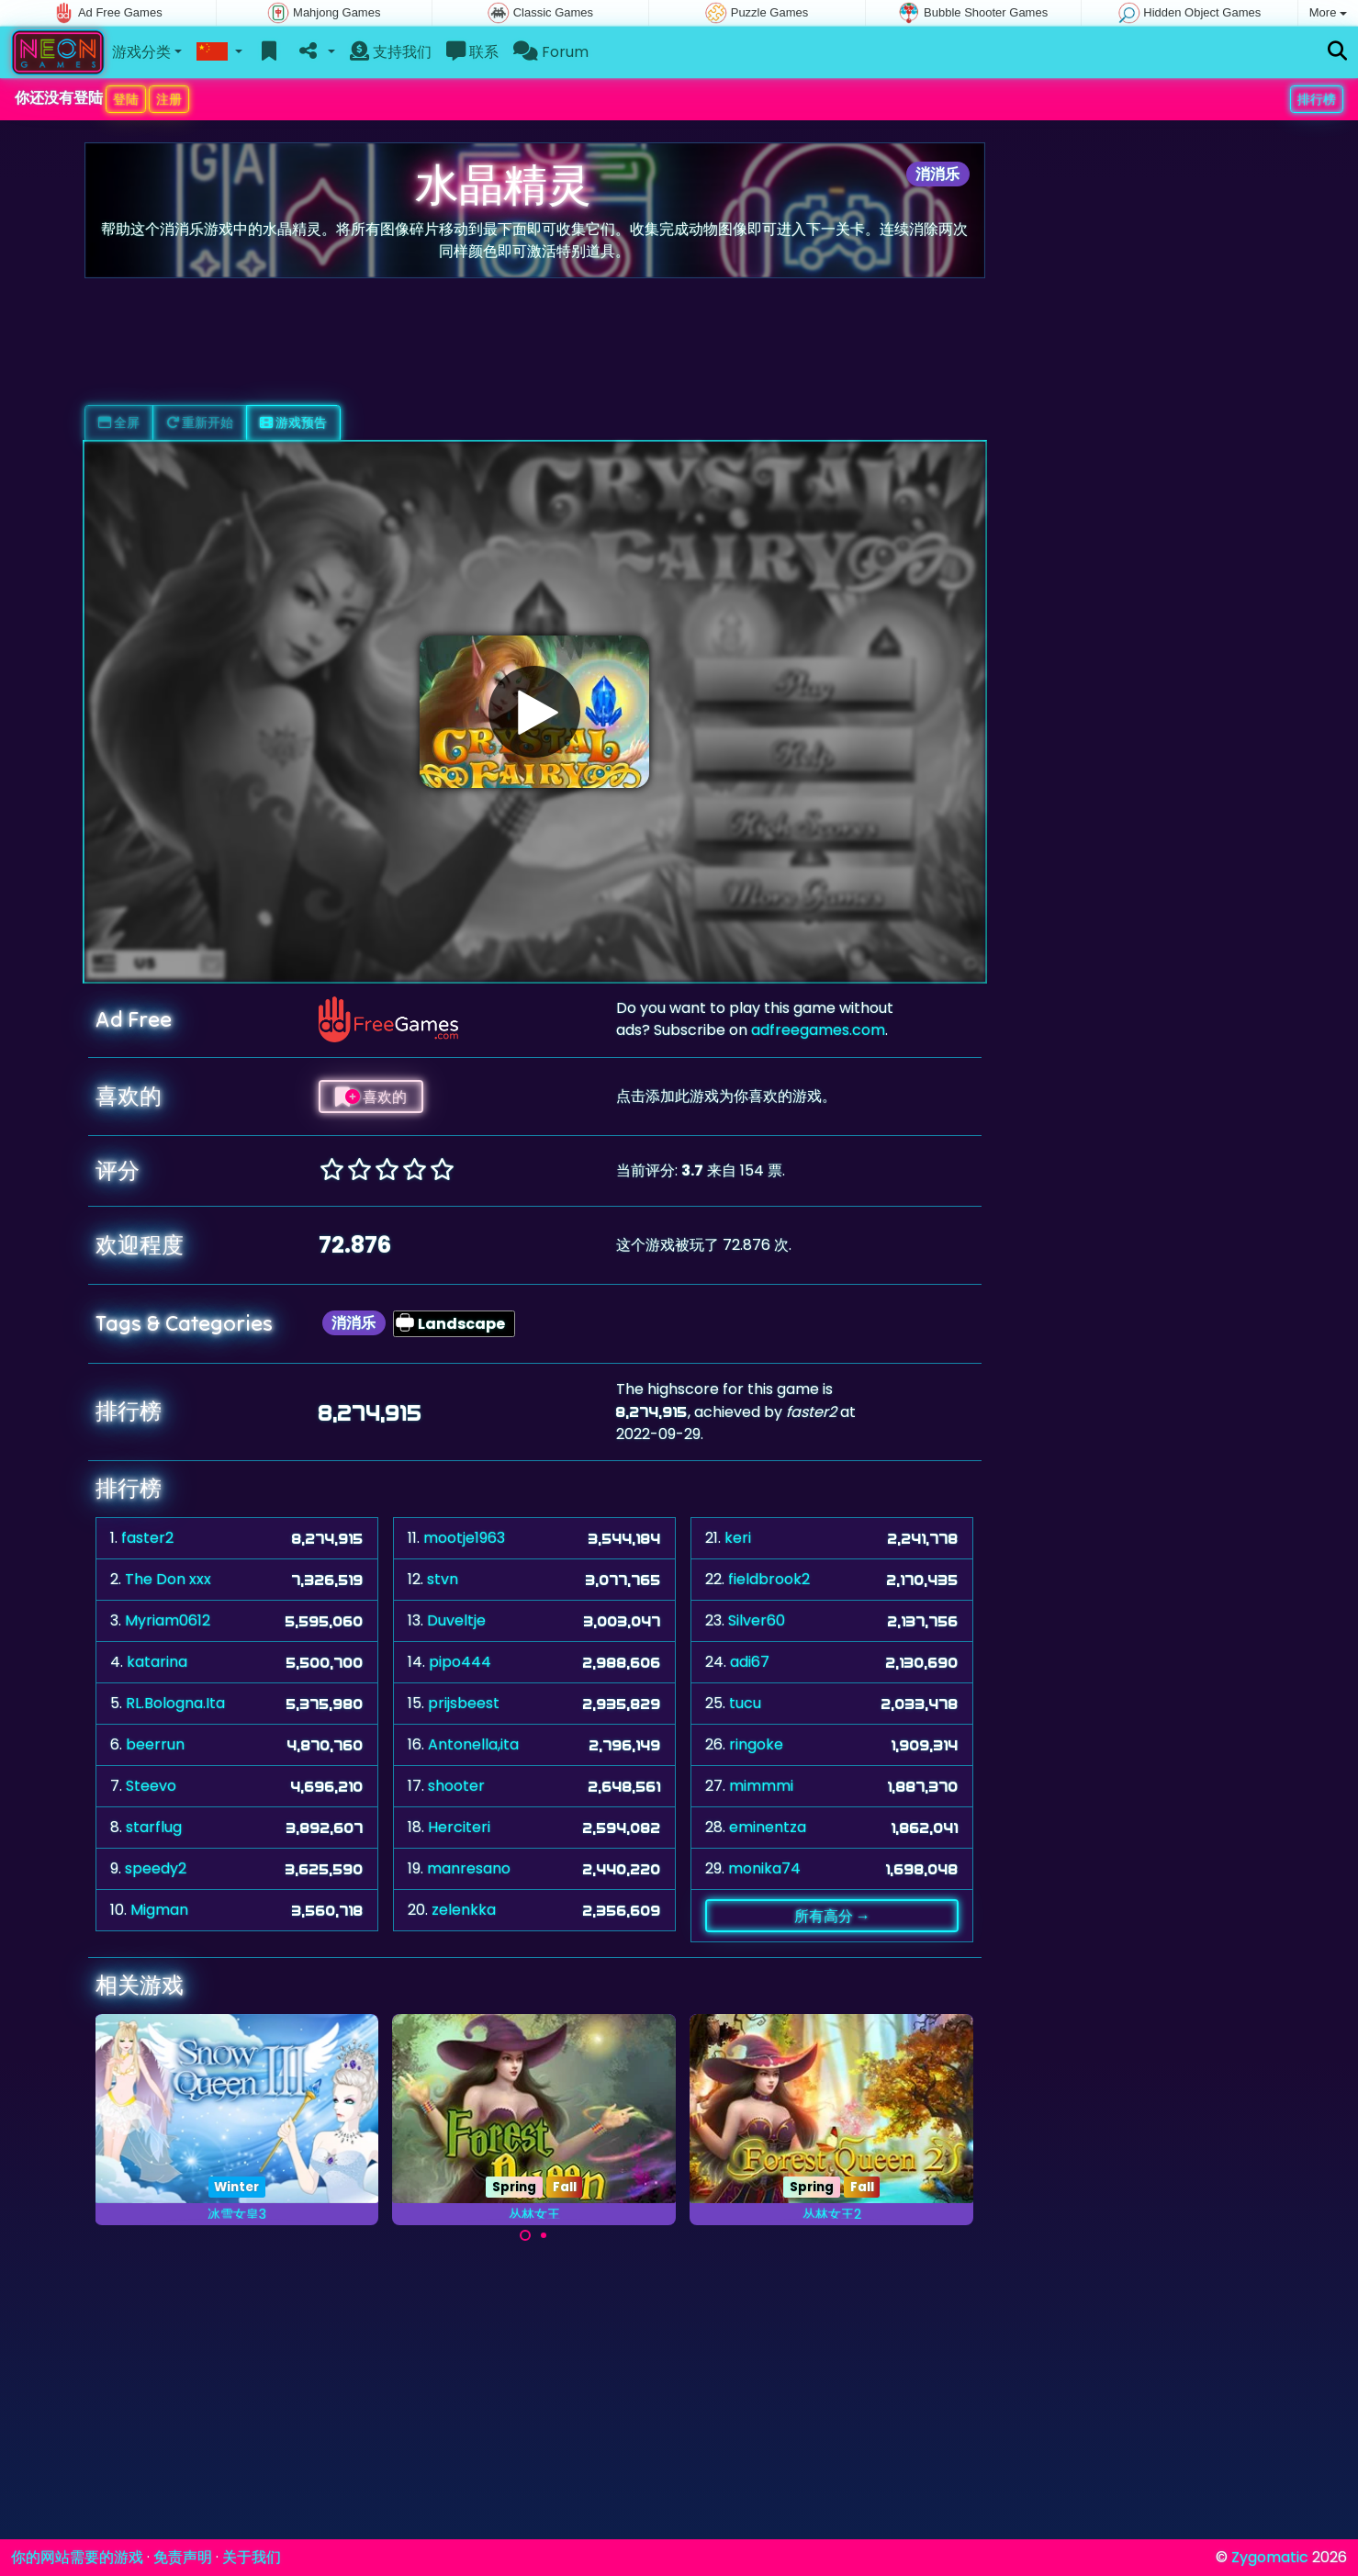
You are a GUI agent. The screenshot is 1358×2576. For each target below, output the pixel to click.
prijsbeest (463, 1703)
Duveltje (456, 1620)
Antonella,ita (473, 1744)
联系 (472, 51)
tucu (745, 1703)
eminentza (767, 1827)
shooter (456, 1785)
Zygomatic (1269, 2557)
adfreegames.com (818, 1030)
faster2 (147, 1537)
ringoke (756, 1744)
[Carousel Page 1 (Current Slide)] (525, 2235)
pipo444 (460, 1661)
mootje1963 (464, 1537)
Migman (159, 1909)
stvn (442, 1579)
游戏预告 (293, 422)
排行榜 (1316, 99)
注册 (169, 99)
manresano (469, 1868)
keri (737, 1537)
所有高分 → (832, 1916)
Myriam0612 (167, 1620)
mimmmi (761, 1785)
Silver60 (756, 1620)
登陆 (126, 99)
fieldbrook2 (769, 1579)
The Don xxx (168, 1579)
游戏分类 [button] (141, 51)
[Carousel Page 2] (543, 2235)
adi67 (749, 1661)
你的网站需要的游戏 (77, 2557)
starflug (154, 1827)
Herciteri (459, 1827)
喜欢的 (371, 1096)
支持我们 (391, 51)
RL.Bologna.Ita (175, 1703)
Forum (551, 51)
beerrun (155, 1744)
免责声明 (182, 2557)
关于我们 (251, 2557)
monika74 (764, 1868)
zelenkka (464, 1909)
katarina (157, 1661)
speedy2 (155, 1868)
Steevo (151, 1785)
